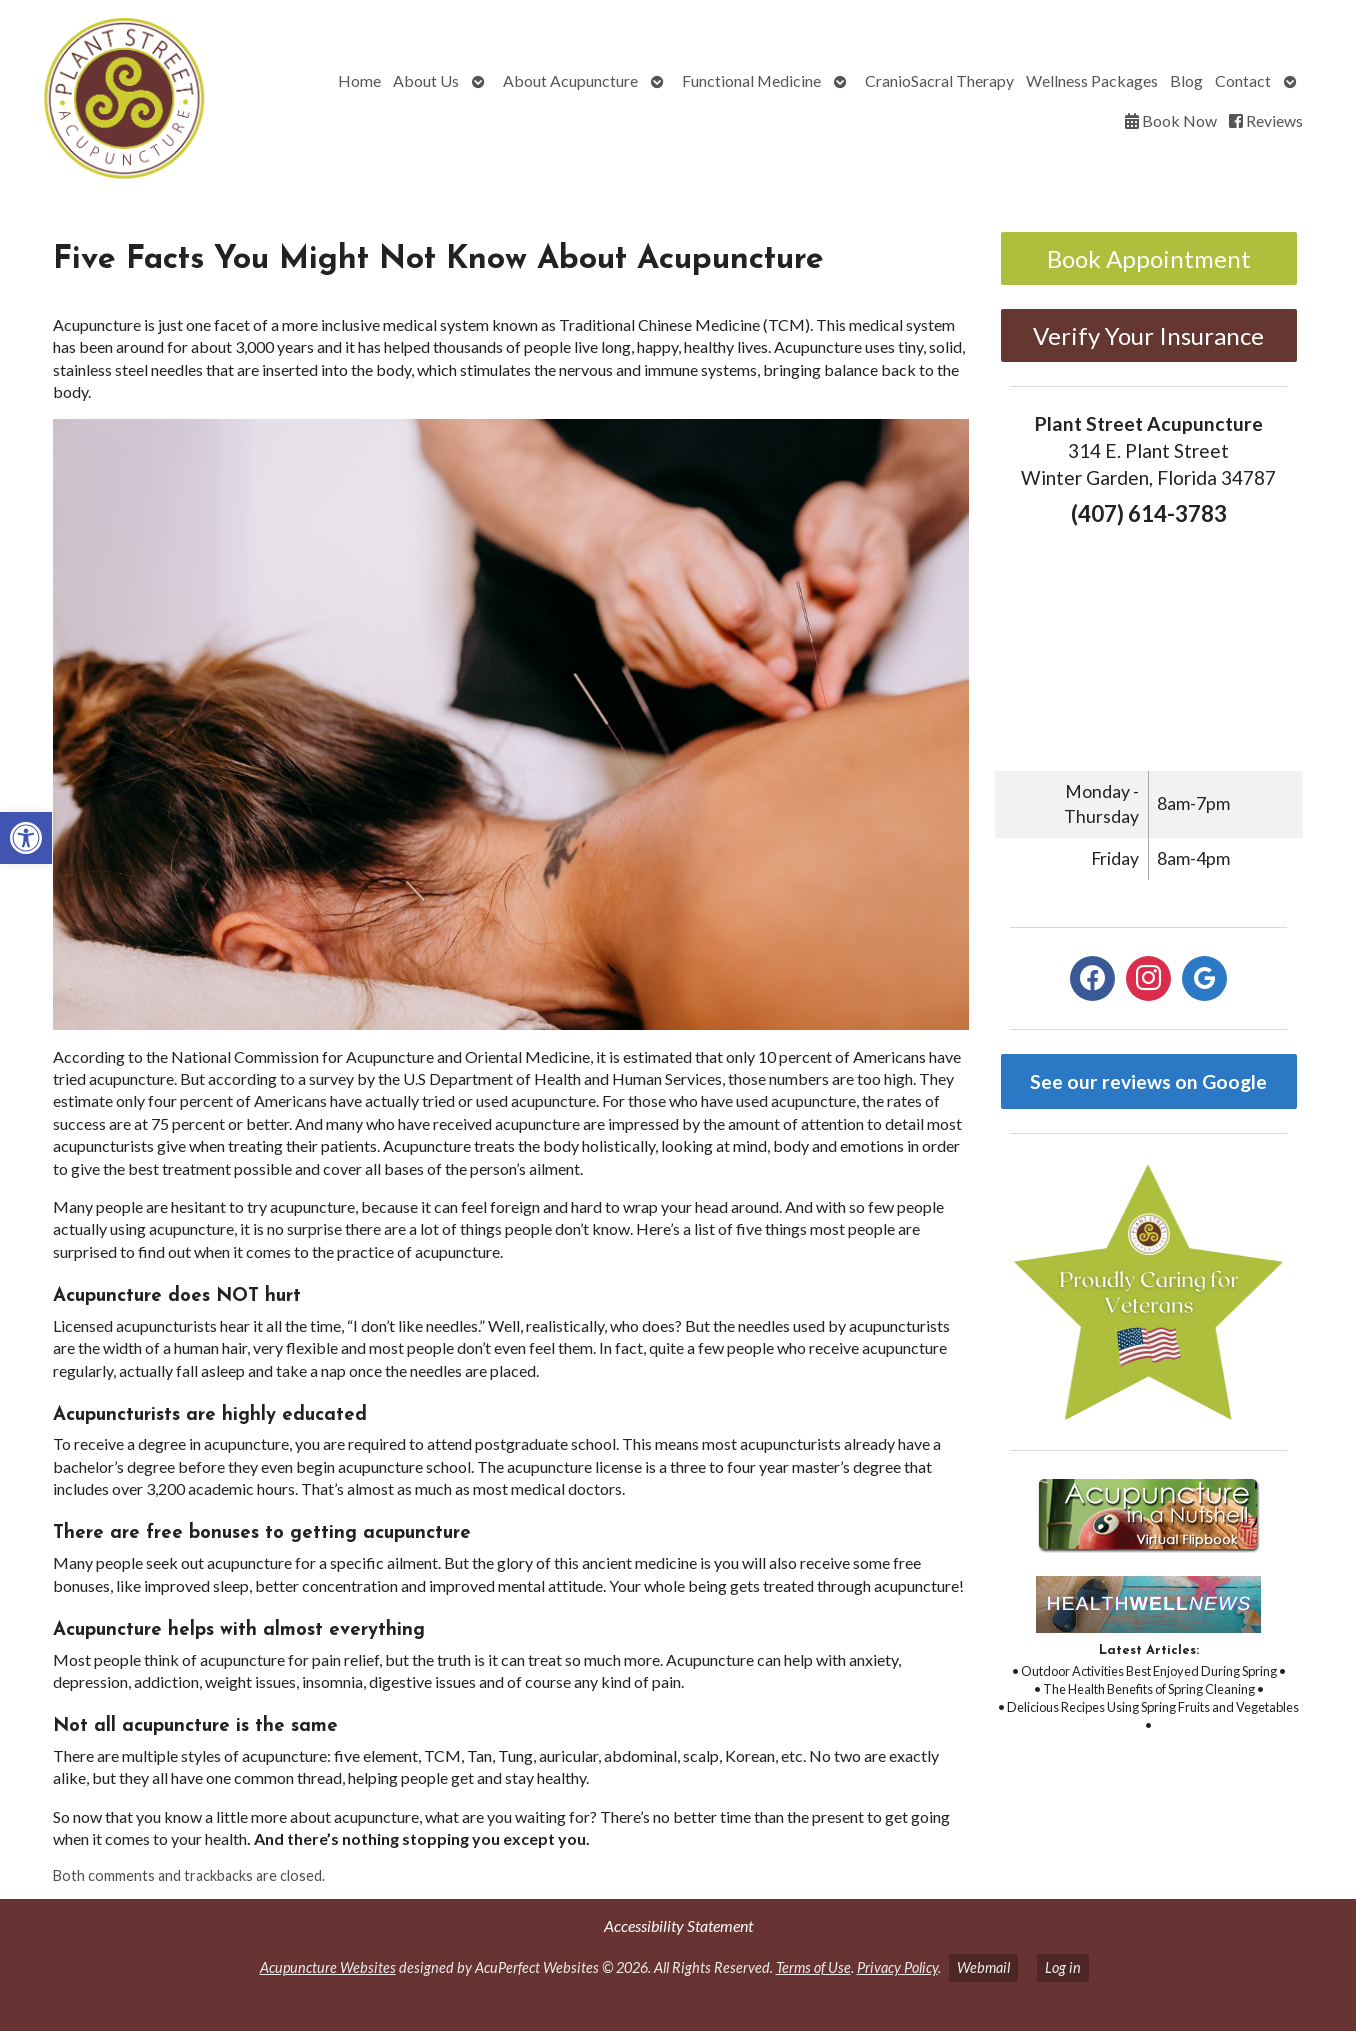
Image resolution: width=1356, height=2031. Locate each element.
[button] (26, 838)
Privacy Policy (897, 1967)
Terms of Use (813, 1967)
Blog (1186, 80)
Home (359, 80)
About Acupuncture (570, 80)
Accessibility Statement (678, 1925)
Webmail (983, 1967)
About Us (426, 80)
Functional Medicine (751, 80)
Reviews (1266, 120)
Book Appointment (1149, 258)
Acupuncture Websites (328, 1967)
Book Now (1171, 120)
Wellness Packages (1092, 80)
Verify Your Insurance (1148, 335)
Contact (1243, 80)
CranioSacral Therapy (939, 80)
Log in (1063, 1967)
